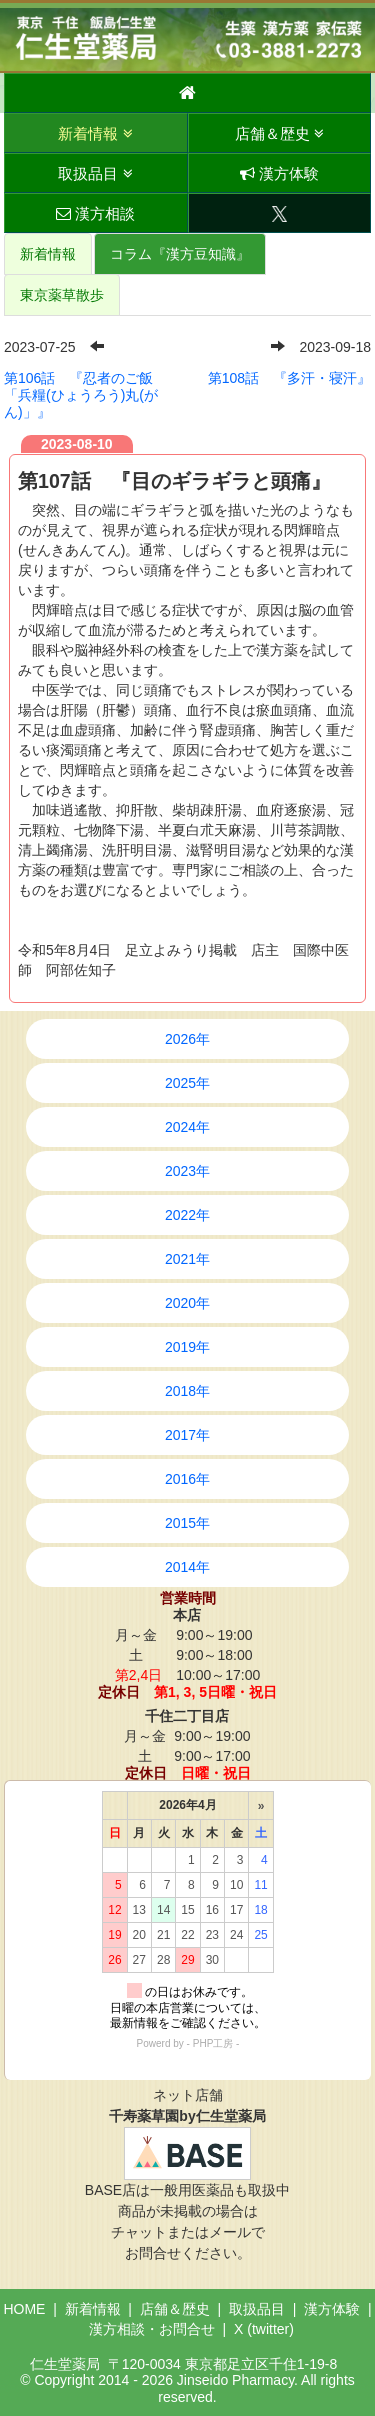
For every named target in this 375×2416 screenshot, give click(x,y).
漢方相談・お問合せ (152, 2329)
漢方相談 (95, 213)
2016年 (187, 1479)
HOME (24, 2309)
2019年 (187, 1347)
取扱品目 (95, 173)
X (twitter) (264, 2329)
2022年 (187, 1215)
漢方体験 (279, 173)
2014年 (187, 1567)
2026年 (187, 1039)
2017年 (187, 1435)
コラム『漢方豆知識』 (180, 254)
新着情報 (95, 133)
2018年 (187, 1391)
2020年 (187, 1303)
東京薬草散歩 (62, 295)
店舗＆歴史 (279, 133)
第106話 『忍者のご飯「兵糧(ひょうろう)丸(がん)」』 (81, 395)
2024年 (187, 1127)
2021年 (187, 1259)
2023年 (187, 1171)
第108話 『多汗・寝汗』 (289, 378)
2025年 (187, 1083)
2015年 (187, 1523)
